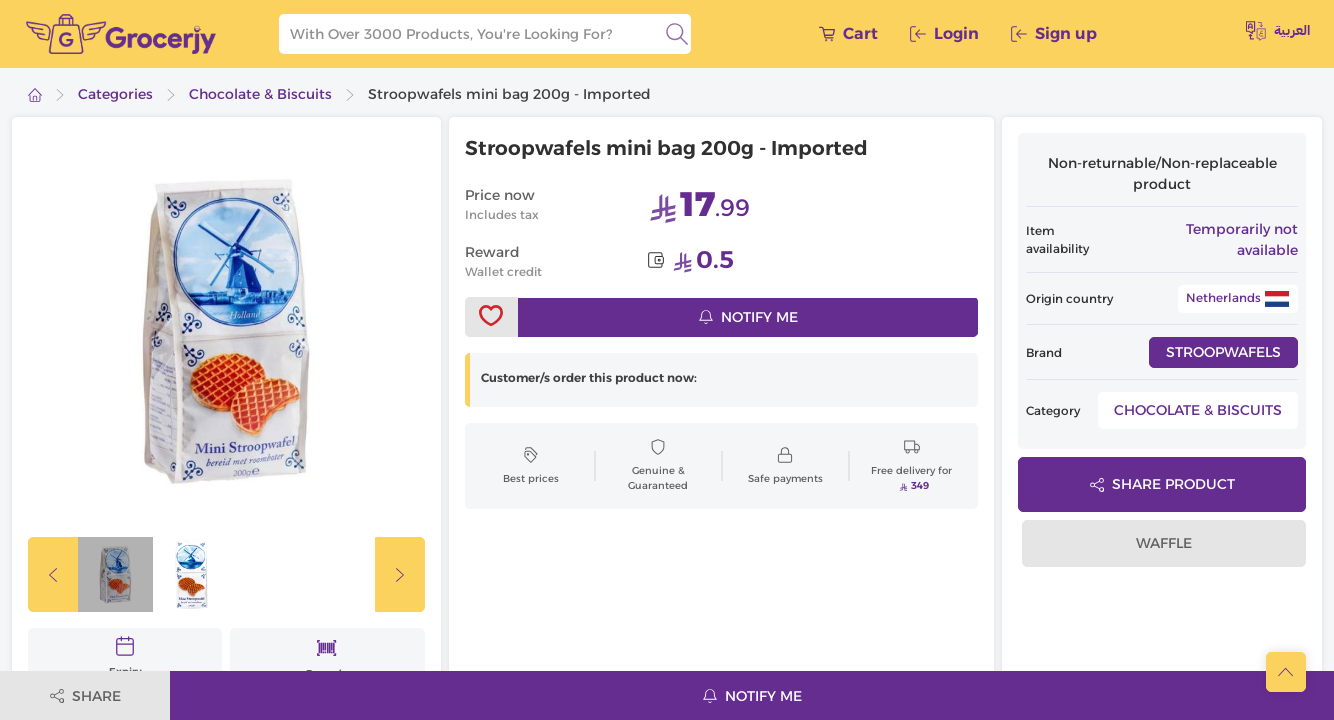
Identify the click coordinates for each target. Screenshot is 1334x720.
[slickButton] (53, 574)
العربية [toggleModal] (1278, 31)
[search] (677, 34)
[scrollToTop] (1286, 672)
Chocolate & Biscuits (260, 94)
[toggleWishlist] (492, 317)
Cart (848, 33)
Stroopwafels (1223, 352)
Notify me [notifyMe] (748, 317)
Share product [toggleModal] (1162, 484)
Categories (115, 94)
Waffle (1164, 543)
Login (944, 33)
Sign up (1054, 33)
